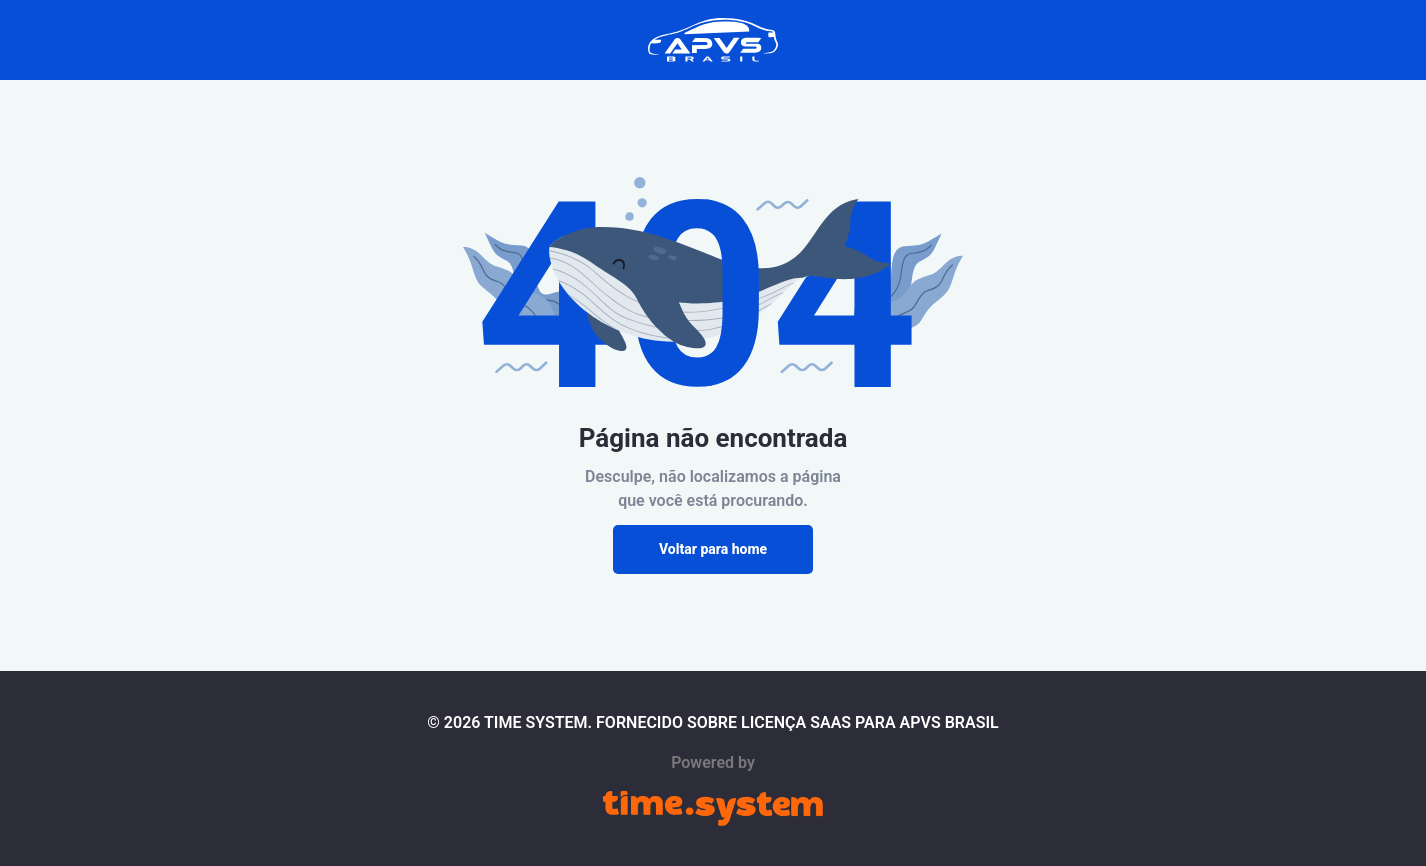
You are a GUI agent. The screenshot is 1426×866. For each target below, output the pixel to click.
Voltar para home (713, 549)
